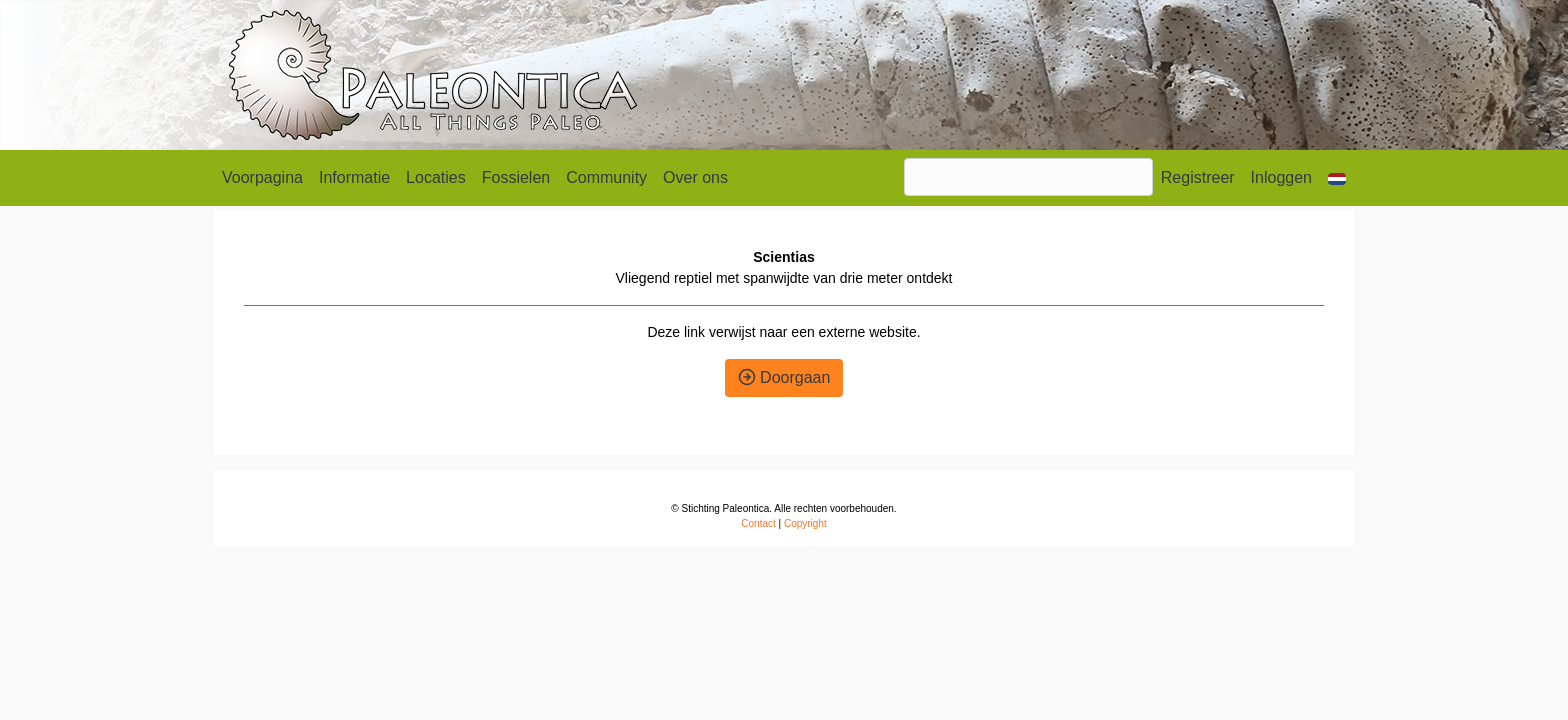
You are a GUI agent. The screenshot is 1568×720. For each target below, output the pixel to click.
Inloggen (1281, 177)
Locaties (436, 177)
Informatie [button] (354, 177)
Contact (758, 523)
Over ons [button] (695, 177)
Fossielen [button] (516, 177)
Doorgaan (784, 377)
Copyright (805, 523)
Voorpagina (262, 177)
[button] (1337, 178)
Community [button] (606, 177)
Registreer (1198, 177)
